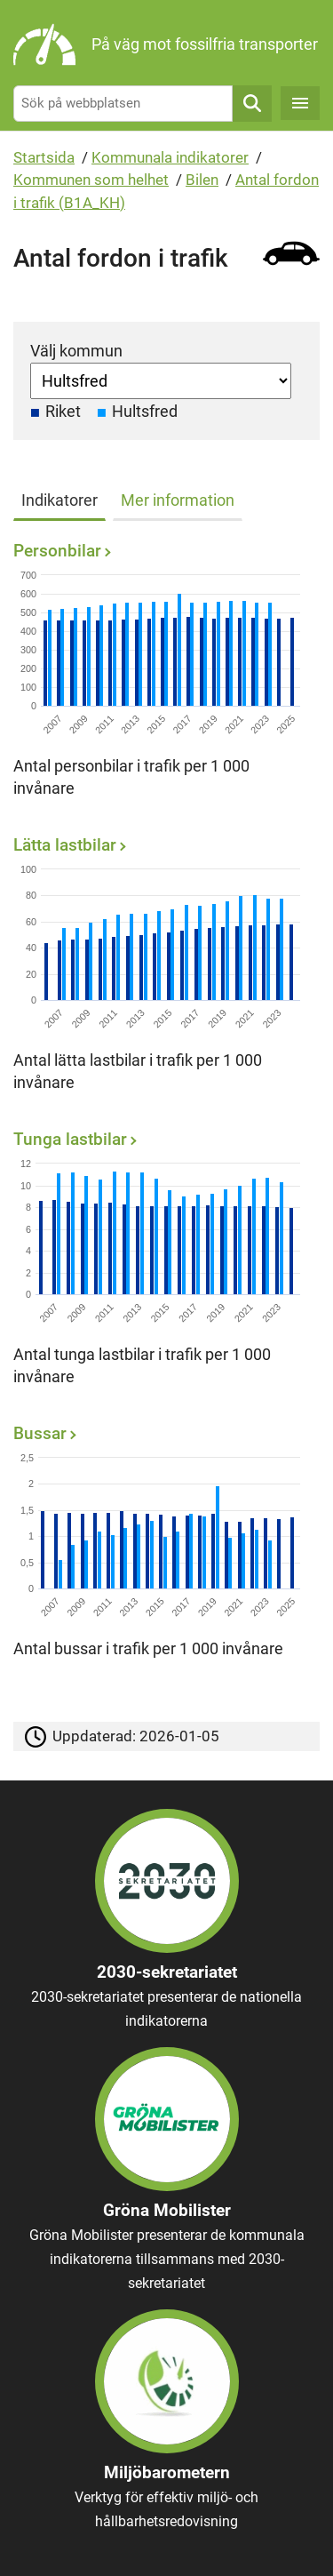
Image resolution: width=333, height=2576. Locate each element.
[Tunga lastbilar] (162, 1263)
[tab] (63, 497)
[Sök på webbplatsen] (123, 103)
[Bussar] (162, 1546)
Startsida (44, 157)
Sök (252, 103)
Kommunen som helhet (91, 179)
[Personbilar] (162, 675)
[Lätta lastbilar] (162, 969)
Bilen (202, 179)
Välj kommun (76, 350)
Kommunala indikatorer (170, 157)
